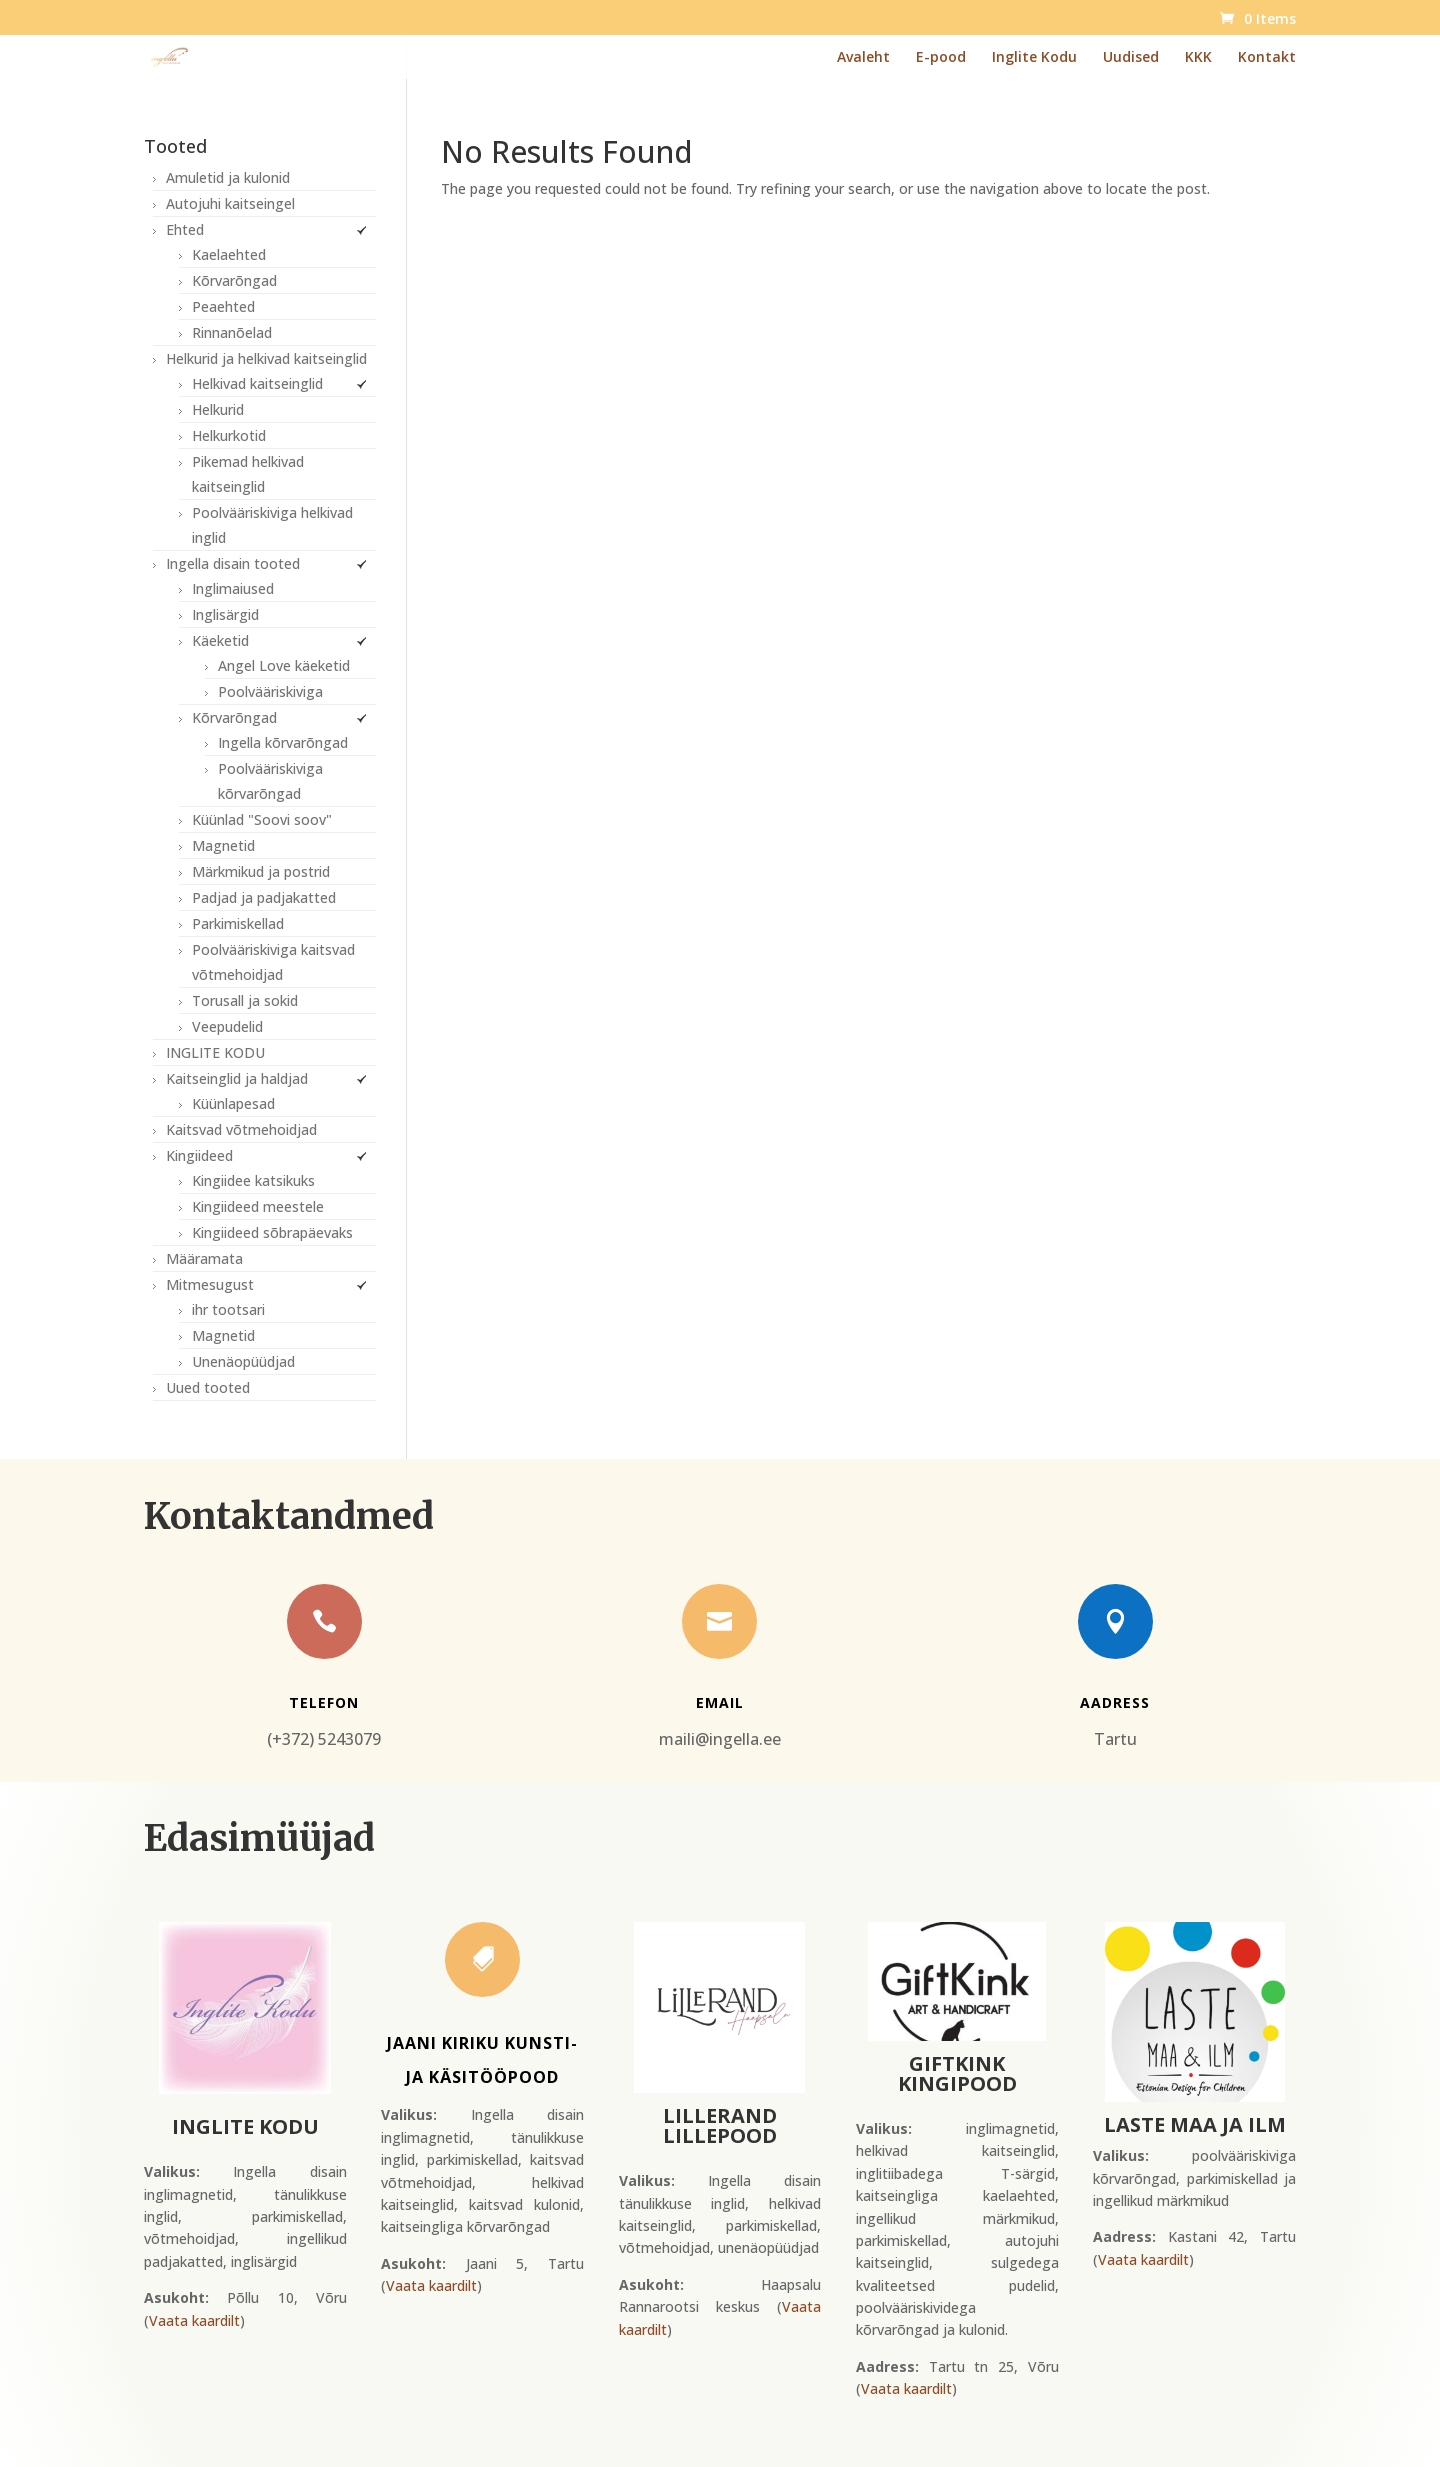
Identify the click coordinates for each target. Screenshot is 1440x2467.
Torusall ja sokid (245, 1000)
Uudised (1131, 58)
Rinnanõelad (232, 332)
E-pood (941, 58)
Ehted (185, 229)
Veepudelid (227, 1026)
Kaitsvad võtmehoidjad (241, 1129)
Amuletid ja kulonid (228, 177)
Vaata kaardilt (194, 2320)
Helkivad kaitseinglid (257, 383)
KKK (1198, 58)
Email (720, 1702)
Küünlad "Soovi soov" (262, 819)
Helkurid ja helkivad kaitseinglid (266, 358)
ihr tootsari (228, 1309)
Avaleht (863, 58)
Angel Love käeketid (284, 665)
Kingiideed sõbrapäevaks (272, 1232)
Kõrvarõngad (234, 280)
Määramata (204, 1258)
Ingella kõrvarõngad (283, 742)
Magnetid (223, 845)
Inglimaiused (233, 588)
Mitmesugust (210, 1284)
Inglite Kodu (1034, 58)
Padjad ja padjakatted (264, 897)
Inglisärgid (225, 614)
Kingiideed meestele (258, 1206)
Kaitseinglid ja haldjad (237, 1078)
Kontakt (1267, 58)
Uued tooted (208, 1387)
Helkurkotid (229, 435)
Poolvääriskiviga (270, 691)
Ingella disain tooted (233, 563)
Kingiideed (199, 1155)
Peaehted (223, 306)
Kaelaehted (229, 254)
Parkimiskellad (238, 923)
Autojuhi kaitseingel (230, 203)
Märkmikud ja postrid (261, 871)
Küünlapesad (233, 1103)
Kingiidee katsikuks (253, 1180)
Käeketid (220, 640)
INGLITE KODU (215, 1052)
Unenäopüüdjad (243, 1361)
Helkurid (218, 409)
